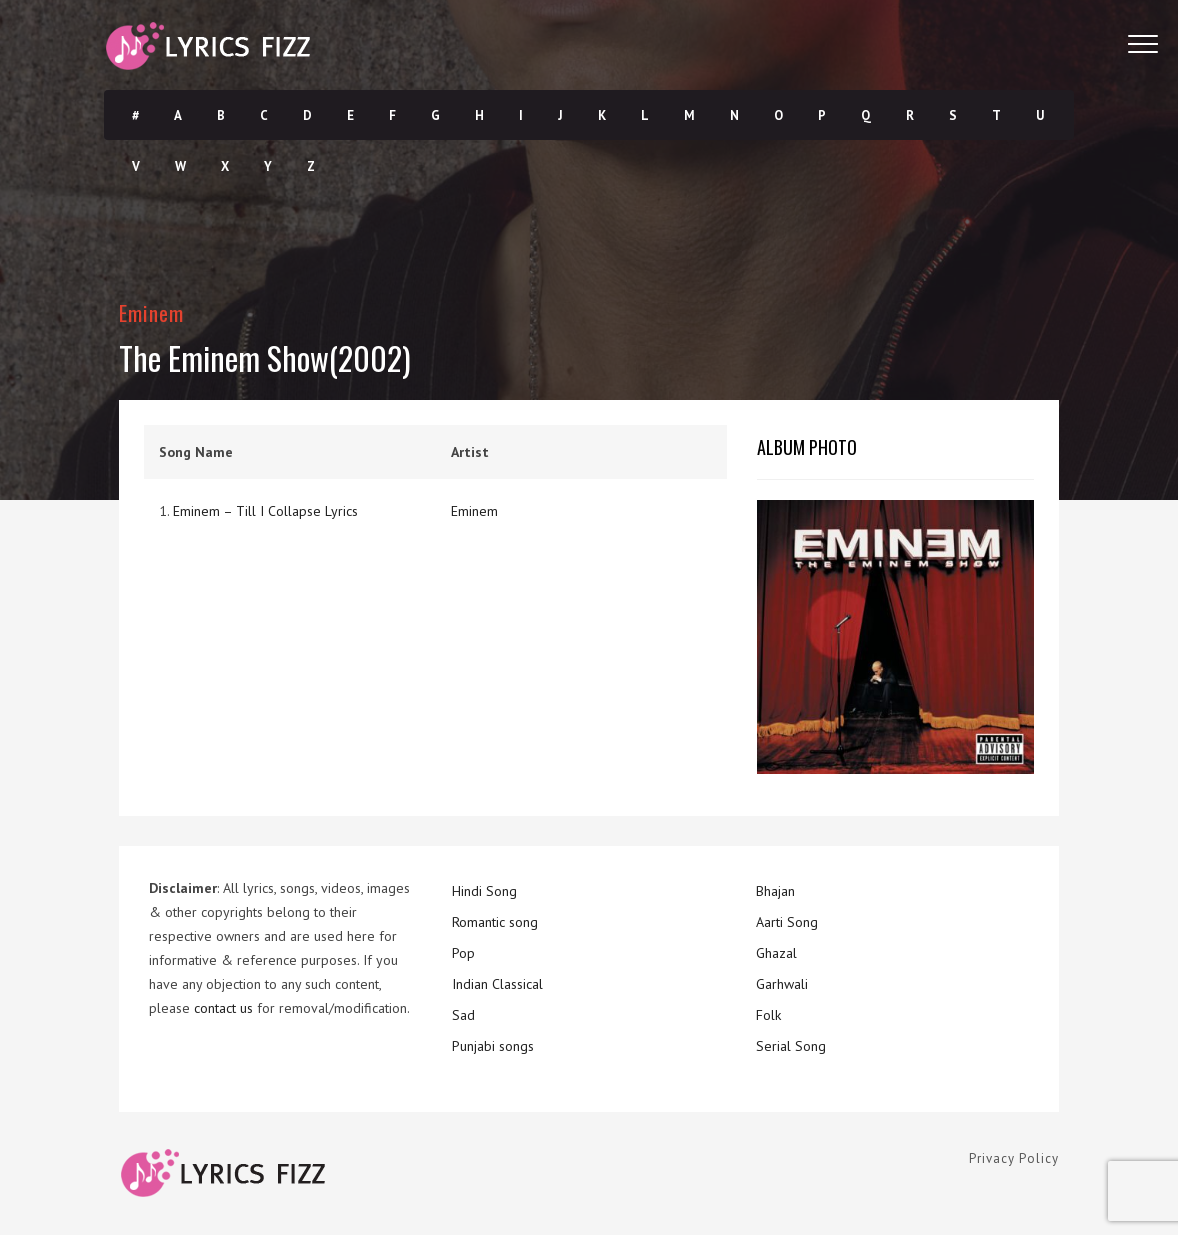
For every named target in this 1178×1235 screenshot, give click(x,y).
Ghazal (776, 953)
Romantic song (495, 922)
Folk (768, 1015)
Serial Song (791, 1046)
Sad (463, 1015)
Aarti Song (787, 922)
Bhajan (775, 891)
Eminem (151, 312)
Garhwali (782, 984)
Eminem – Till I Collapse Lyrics (265, 511)
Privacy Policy (1014, 1158)
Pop (463, 953)
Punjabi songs (493, 1046)
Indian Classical (497, 984)
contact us (223, 1008)
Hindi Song (484, 891)
